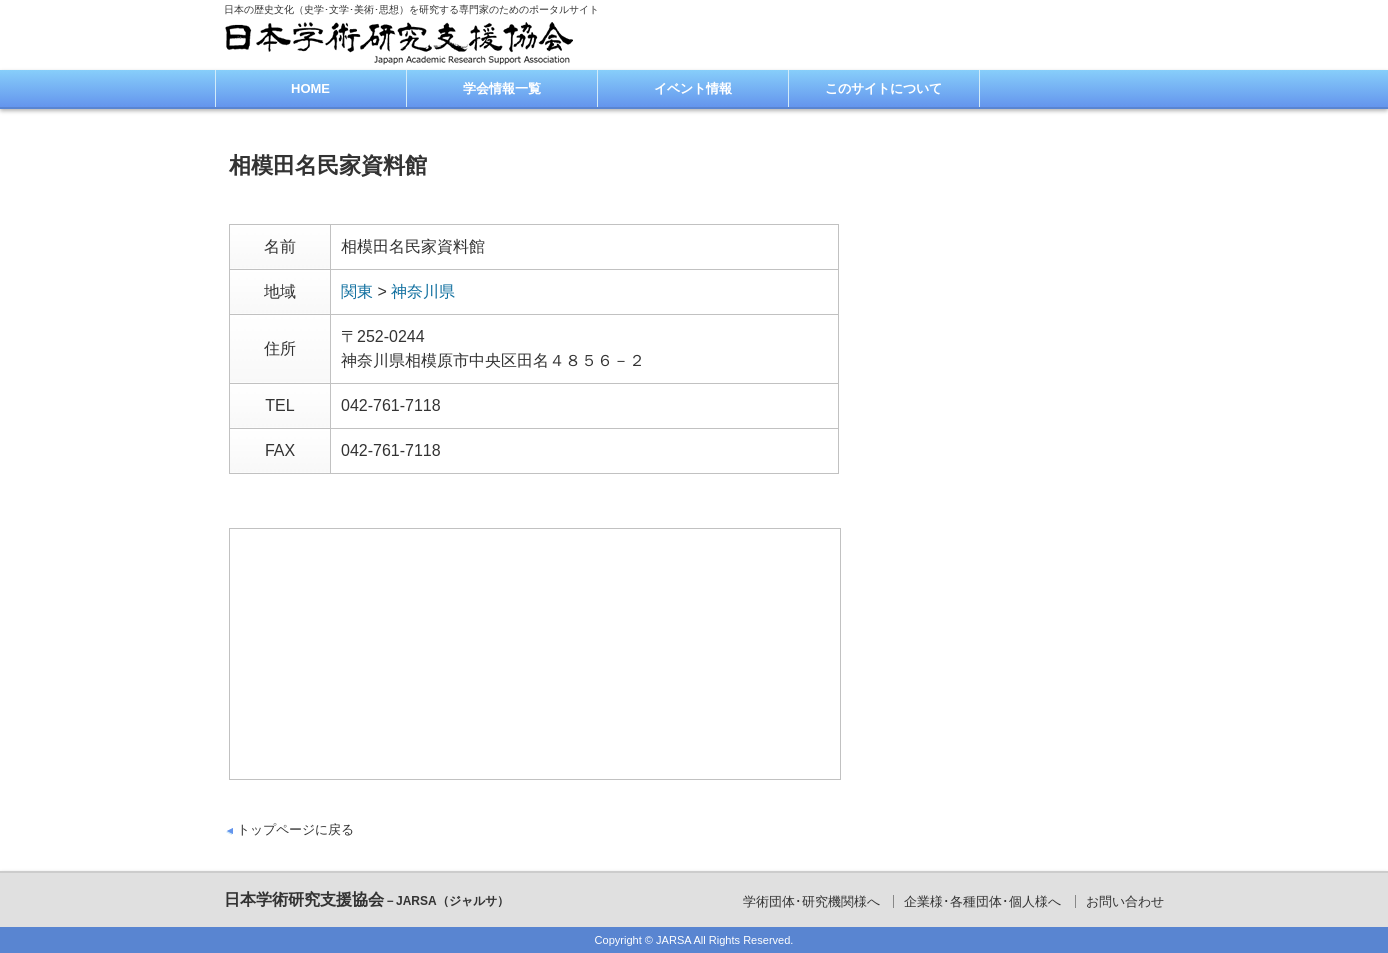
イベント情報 (693, 88)
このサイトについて (883, 88)
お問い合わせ (1125, 901)
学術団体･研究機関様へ (811, 901)
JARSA (673, 940)
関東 (357, 291)
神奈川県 (423, 291)
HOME (310, 88)
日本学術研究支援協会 (366, 899)
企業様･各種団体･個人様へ (982, 901)
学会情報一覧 (502, 88)
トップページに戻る (295, 829)
